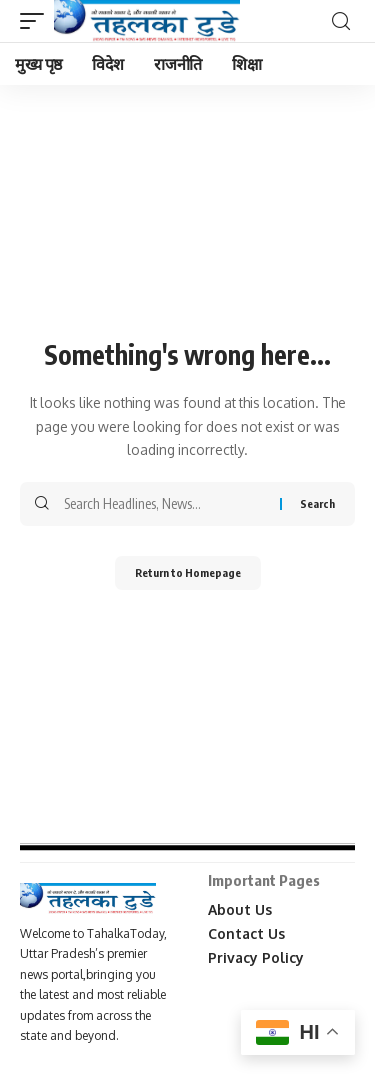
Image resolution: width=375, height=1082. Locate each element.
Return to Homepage (188, 572)
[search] (341, 21)
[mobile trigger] (37, 21)
